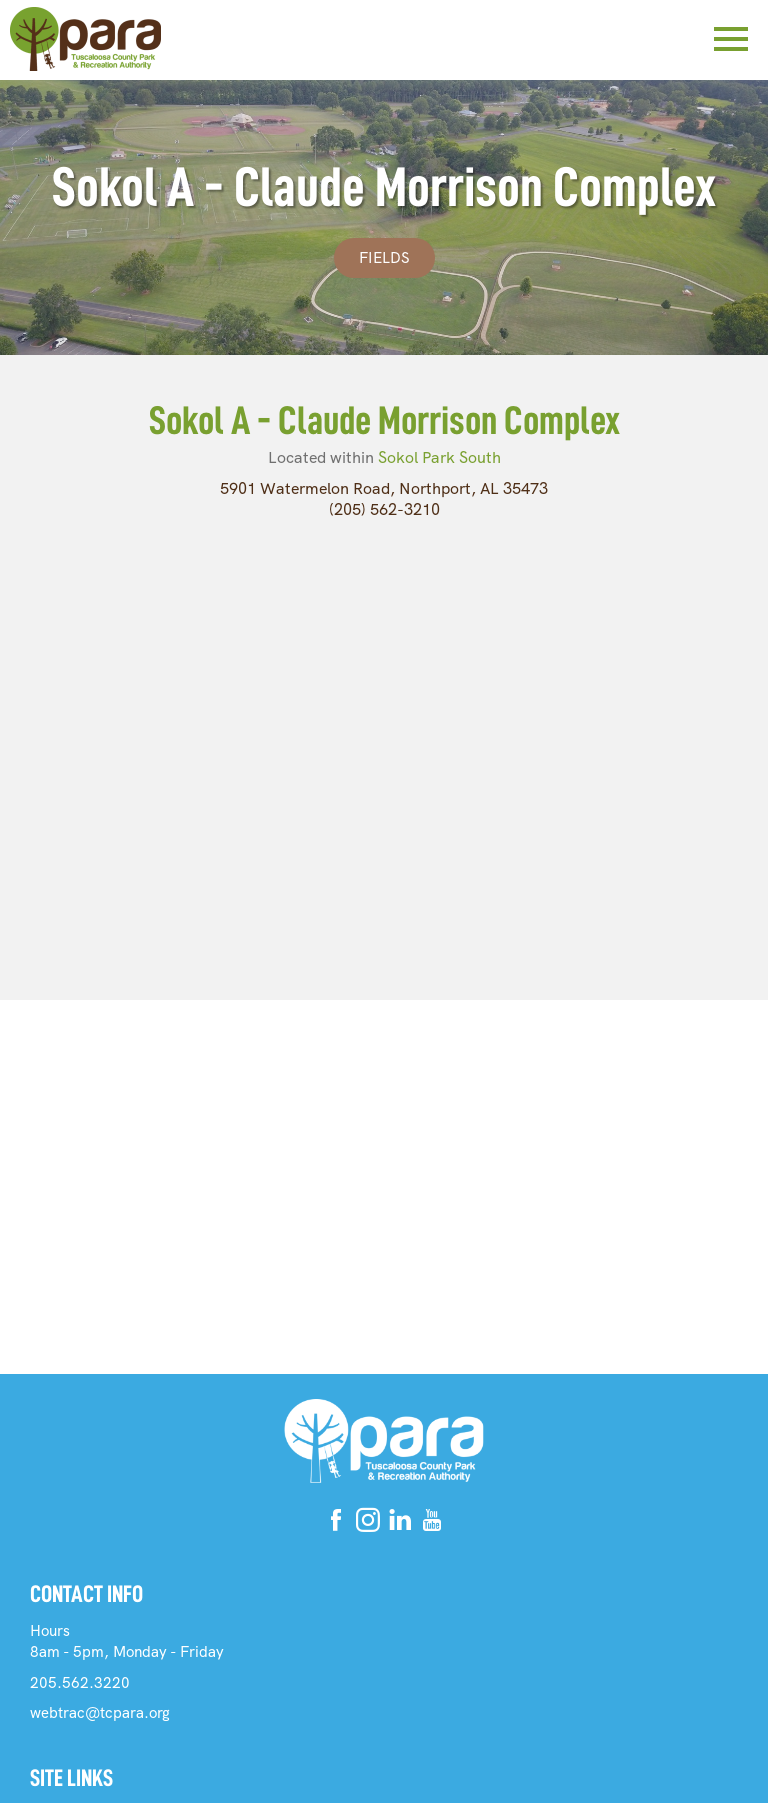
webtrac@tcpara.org (100, 1713)
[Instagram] (368, 1523)
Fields (384, 258)
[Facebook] (336, 1523)
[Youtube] (432, 1523)
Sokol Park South (439, 457)
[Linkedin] (400, 1523)
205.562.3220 (80, 1683)
